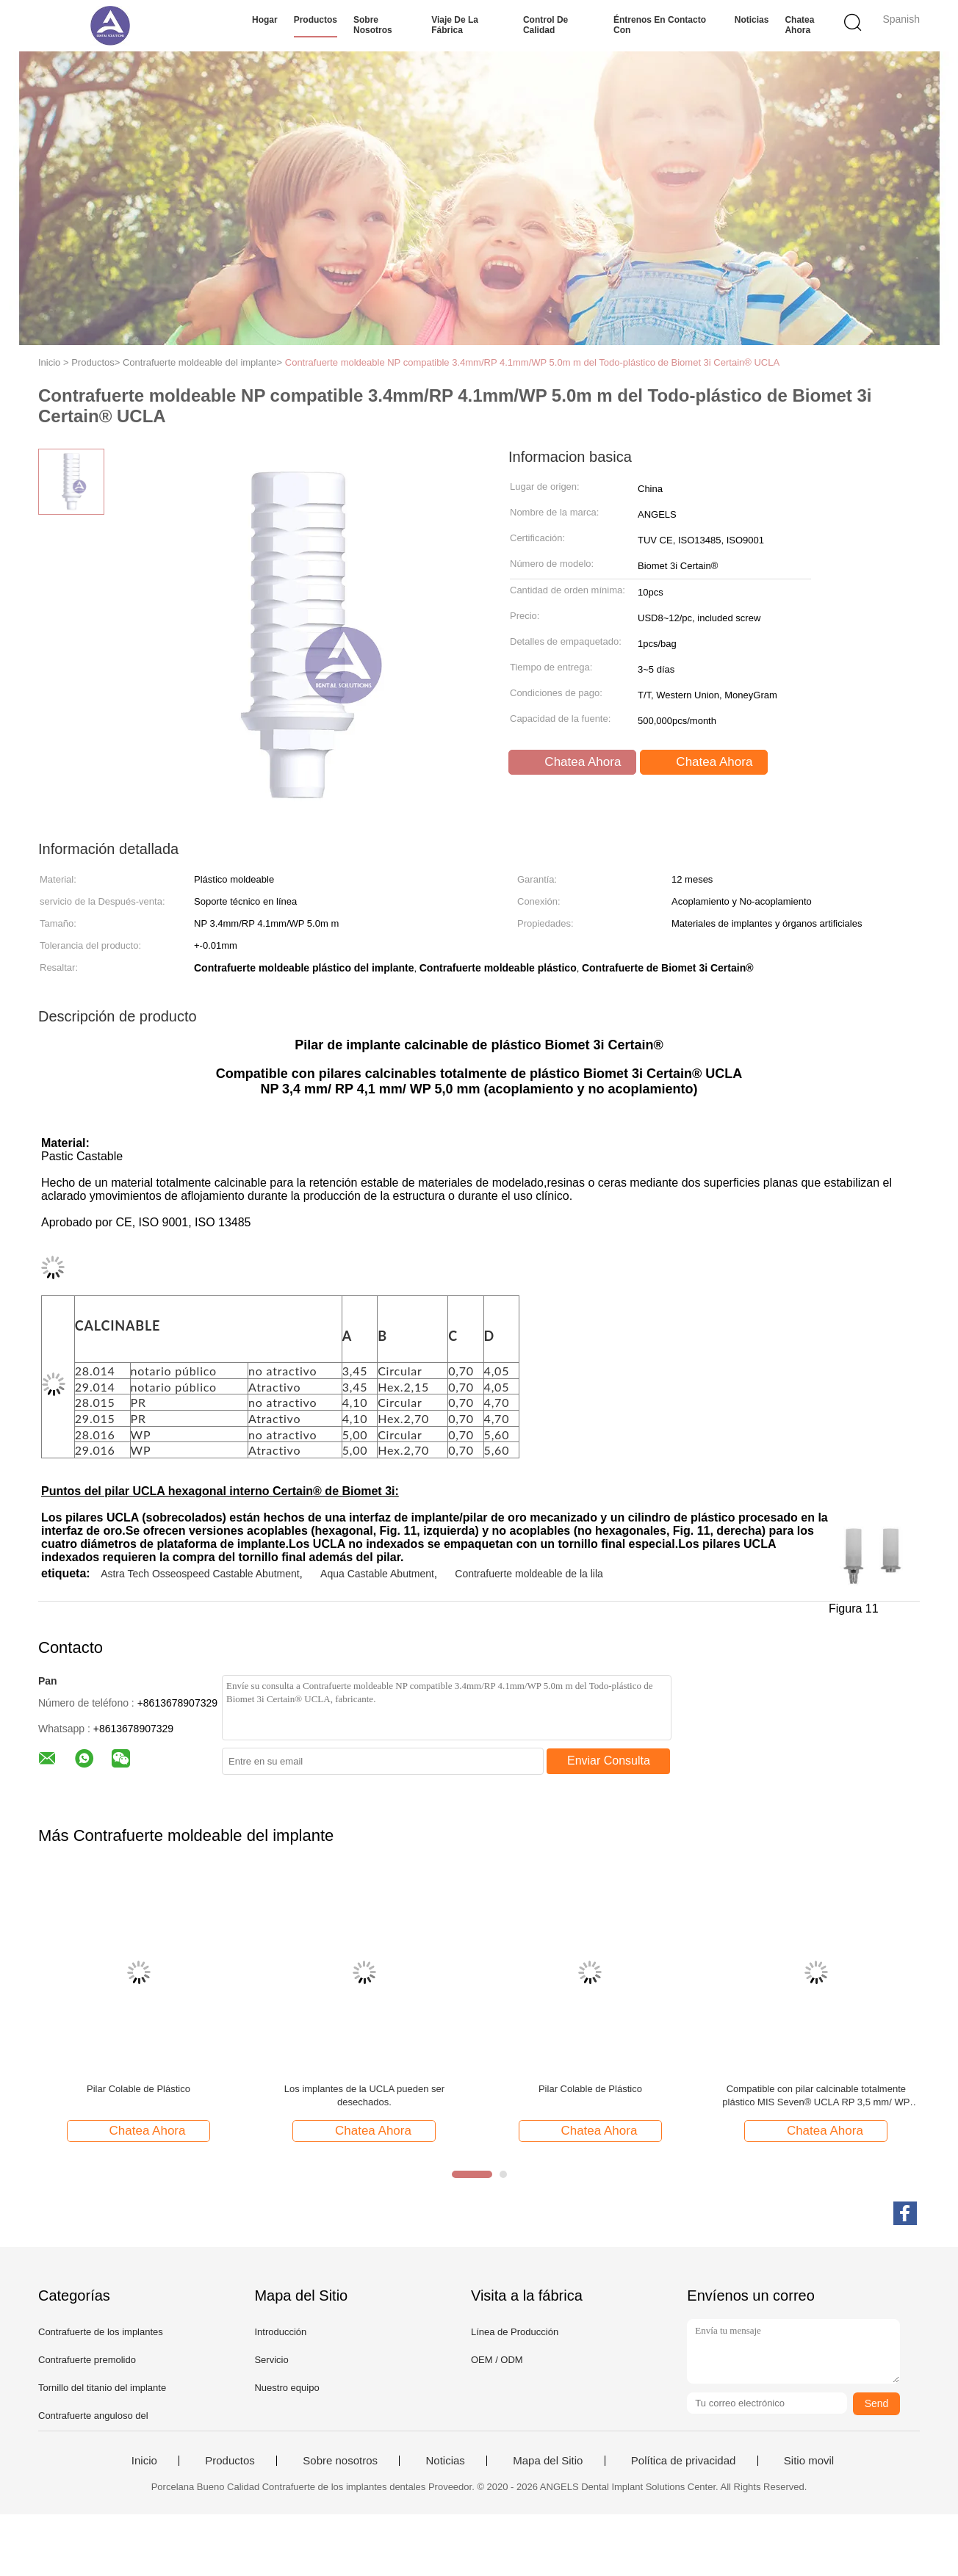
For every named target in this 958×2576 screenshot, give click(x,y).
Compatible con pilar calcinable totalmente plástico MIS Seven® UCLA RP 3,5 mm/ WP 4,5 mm (816, 2096)
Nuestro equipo (286, 2387)
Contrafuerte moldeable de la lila (529, 1574)
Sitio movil (809, 2461)
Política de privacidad (683, 2461)
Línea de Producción (514, 2331)
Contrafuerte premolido (87, 2359)
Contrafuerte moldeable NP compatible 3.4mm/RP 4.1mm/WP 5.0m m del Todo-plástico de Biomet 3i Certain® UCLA (532, 362)
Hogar (265, 20)
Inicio (144, 2461)
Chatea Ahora (799, 25)
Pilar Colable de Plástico (138, 2088)
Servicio (271, 2359)
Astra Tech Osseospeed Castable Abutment (200, 1574)
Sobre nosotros (372, 25)
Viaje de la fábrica (454, 25)
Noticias (752, 20)
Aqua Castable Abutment (377, 1574)
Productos (315, 20)
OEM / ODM (497, 2359)
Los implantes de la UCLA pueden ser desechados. (364, 2095)
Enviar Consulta (608, 1760)
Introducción (280, 2331)
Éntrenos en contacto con (659, 25)
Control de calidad (545, 25)
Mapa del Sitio (548, 2461)
